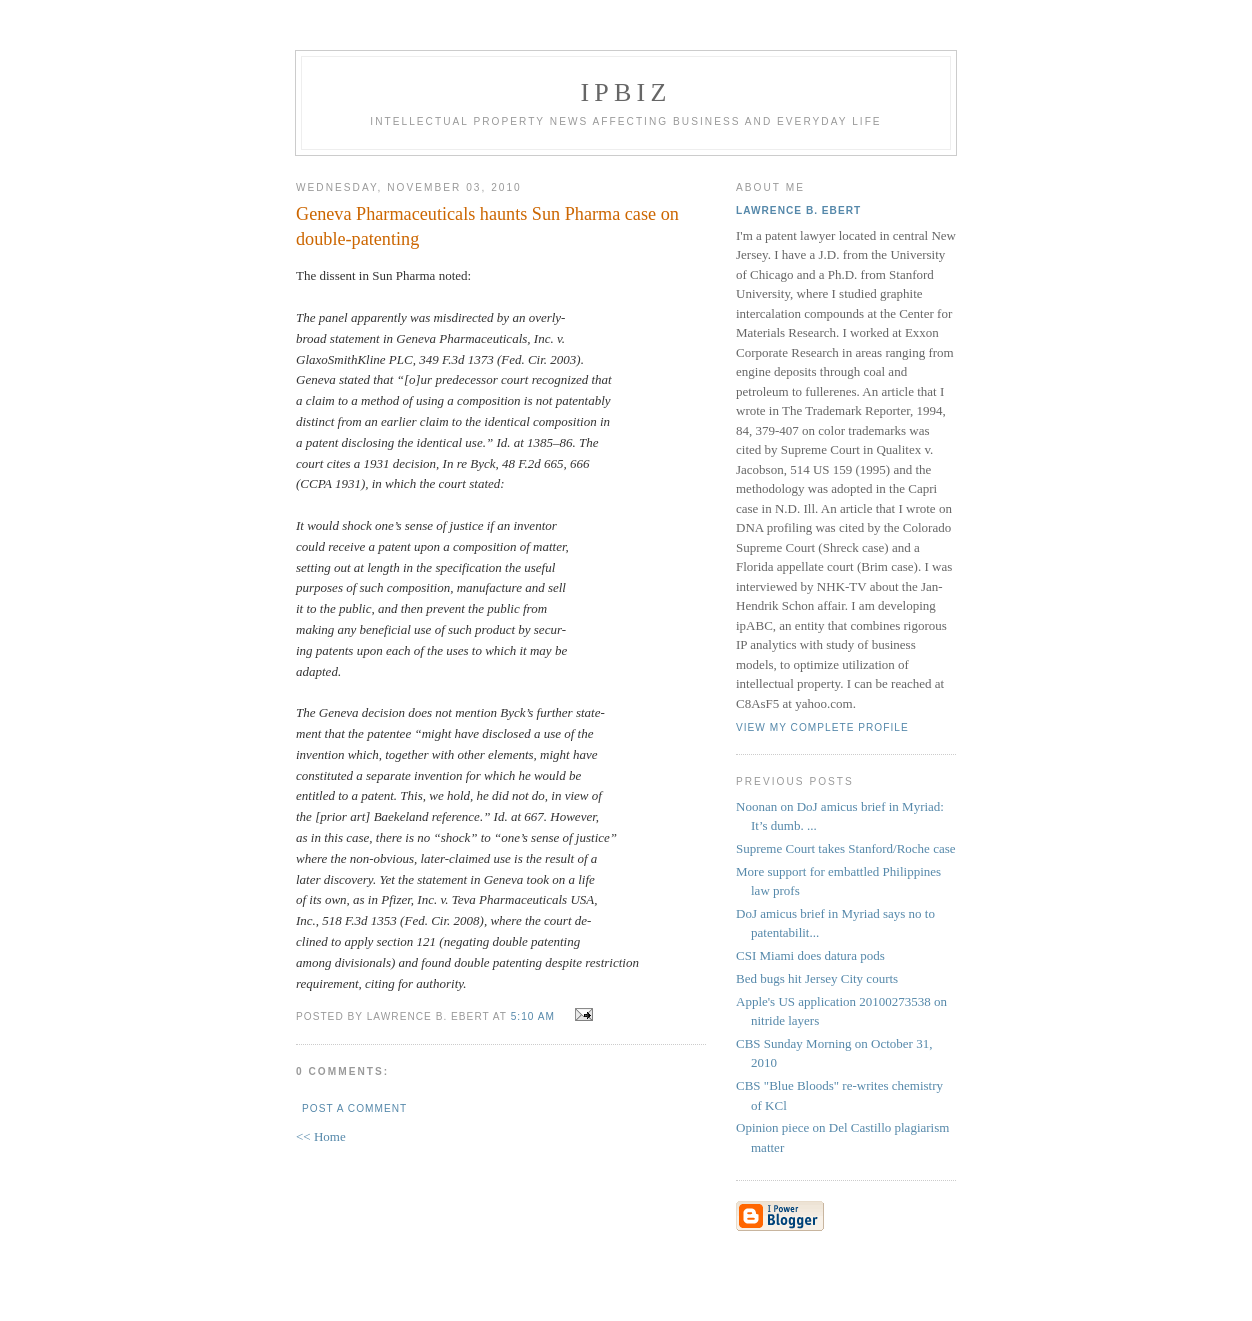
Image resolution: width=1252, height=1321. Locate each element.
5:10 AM (533, 1016)
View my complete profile (822, 727)
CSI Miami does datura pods (810, 955)
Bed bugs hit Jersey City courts (817, 978)
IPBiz (626, 92)
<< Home (321, 1136)
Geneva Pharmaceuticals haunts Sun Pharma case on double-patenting (487, 226)
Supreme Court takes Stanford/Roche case (846, 848)
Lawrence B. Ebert (798, 210)
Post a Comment (354, 1108)
